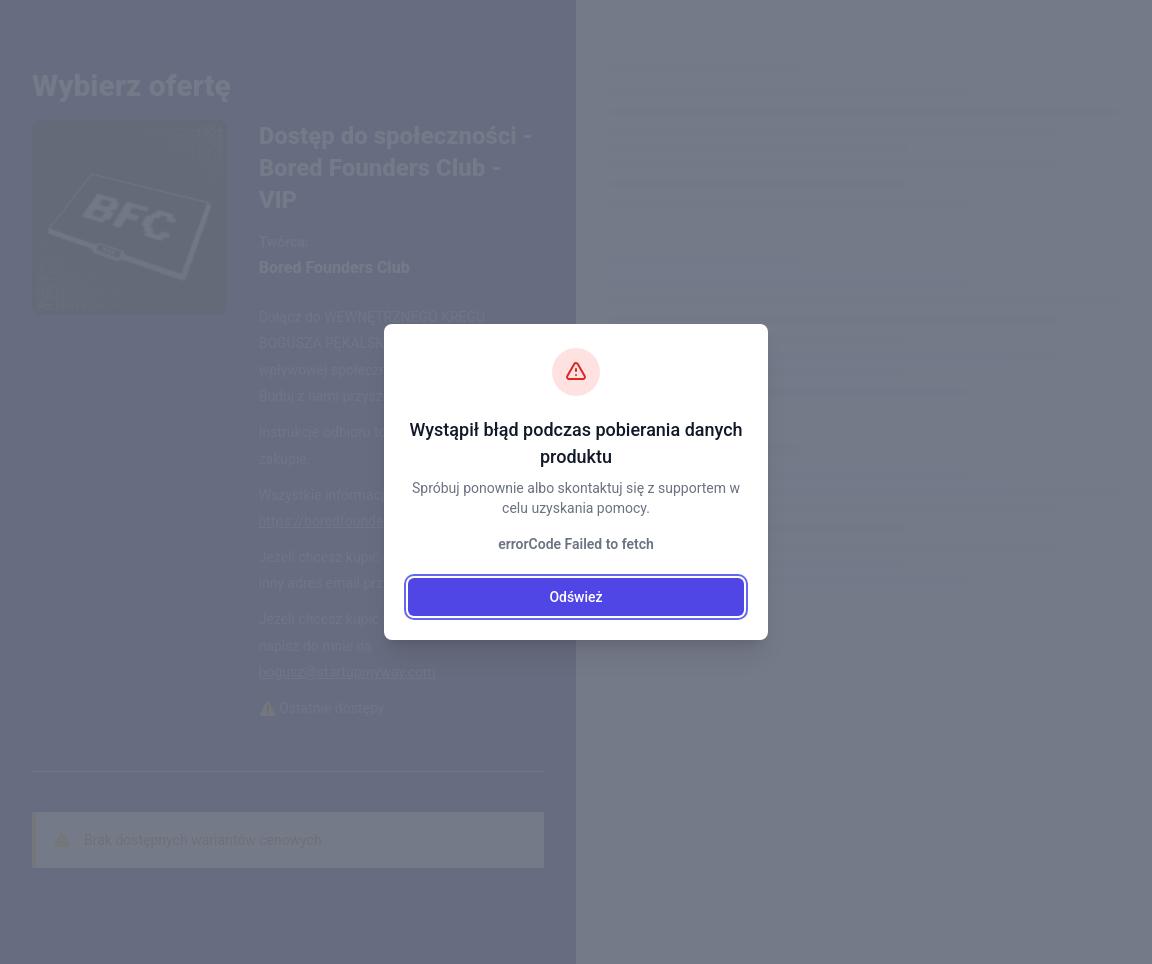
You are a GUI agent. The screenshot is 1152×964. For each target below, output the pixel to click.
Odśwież (575, 597)
